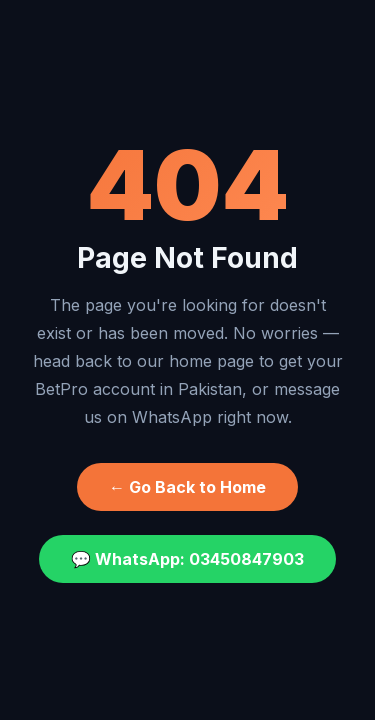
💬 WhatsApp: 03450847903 (187, 559)
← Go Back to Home (187, 487)
